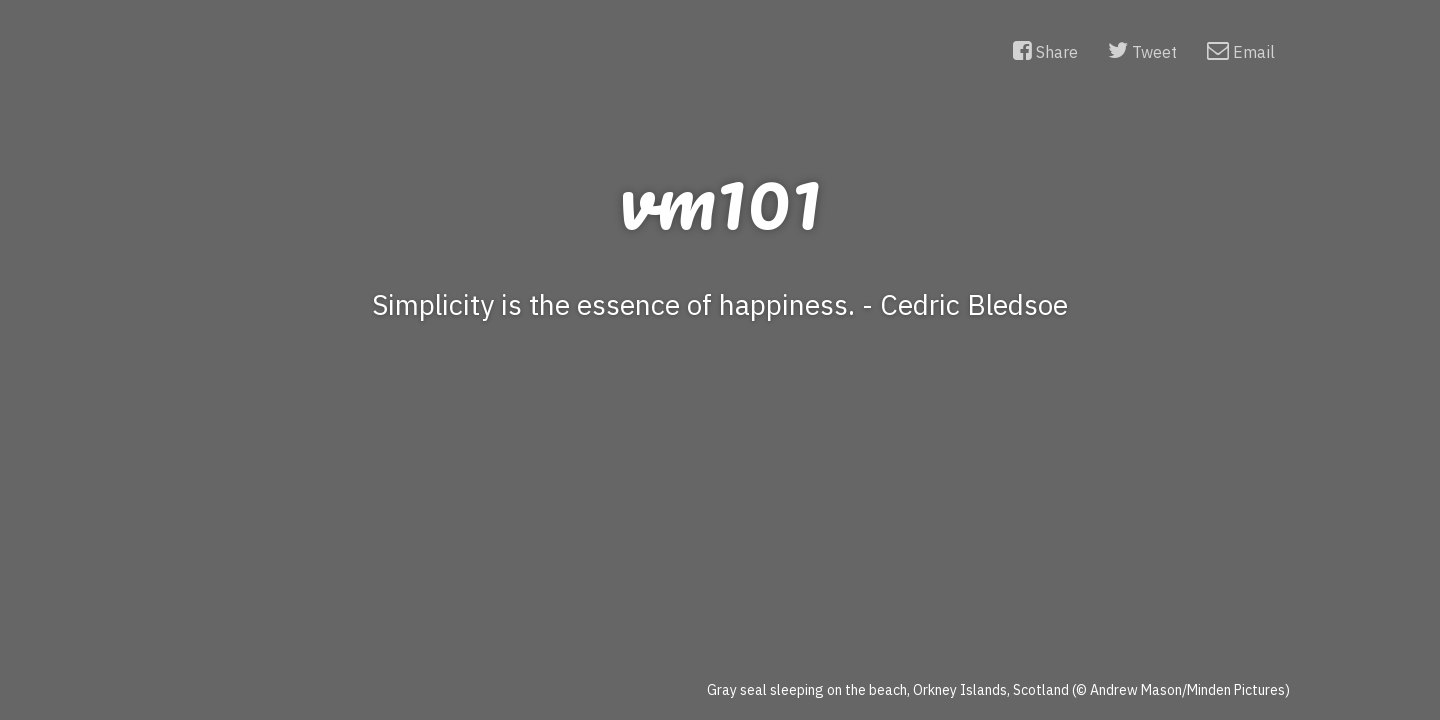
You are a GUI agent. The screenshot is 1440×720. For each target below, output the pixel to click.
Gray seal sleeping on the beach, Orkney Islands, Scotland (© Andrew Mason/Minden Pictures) (998, 690)
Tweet (1142, 51)
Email (1241, 51)
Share (1045, 51)
